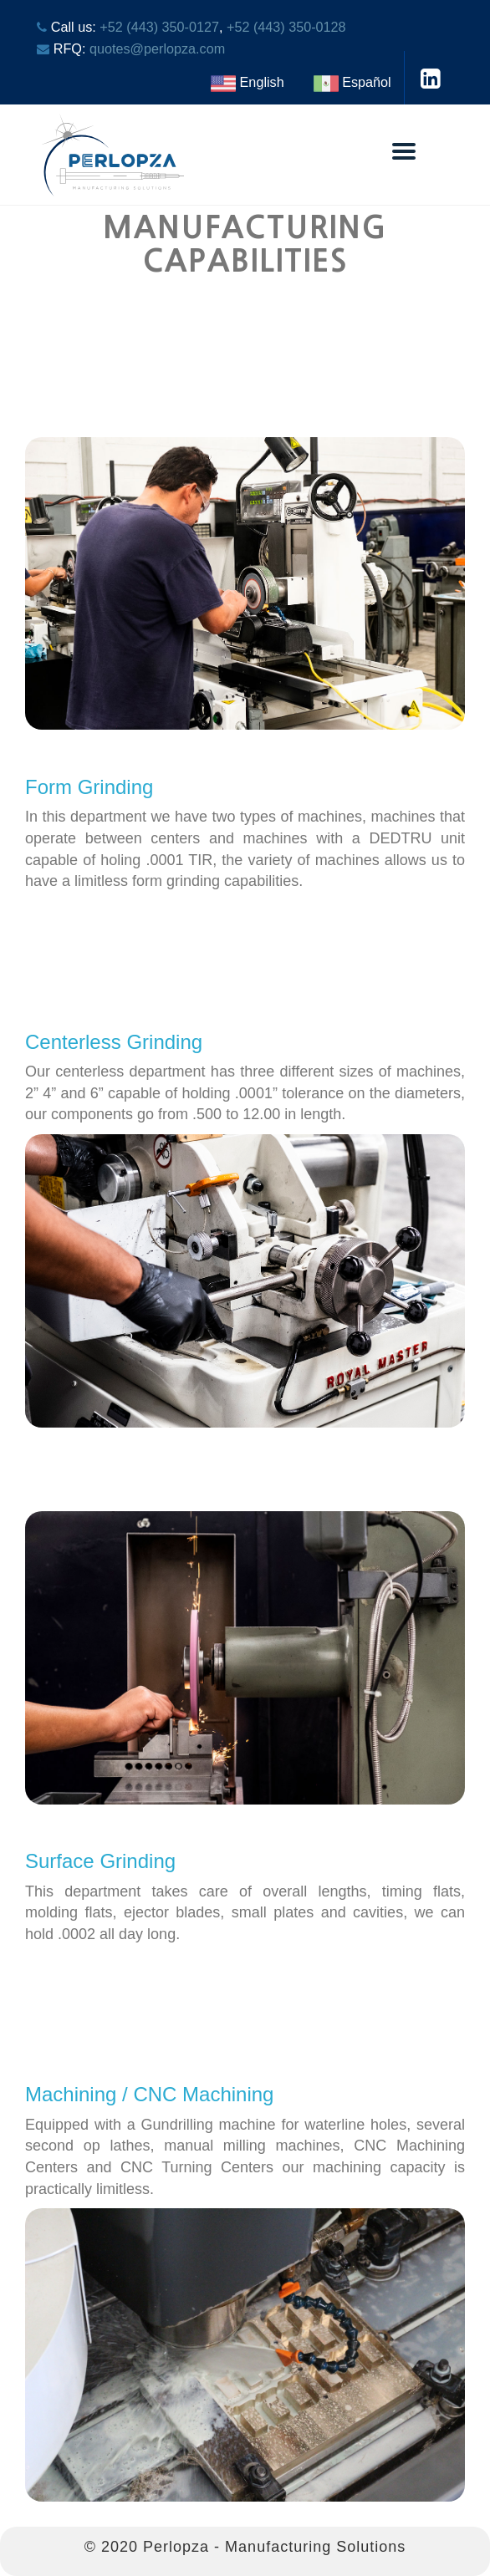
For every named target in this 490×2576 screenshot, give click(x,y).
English (247, 81)
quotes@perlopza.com (157, 48)
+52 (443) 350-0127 (159, 26)
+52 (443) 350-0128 (286, 26)
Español (352, 81)
